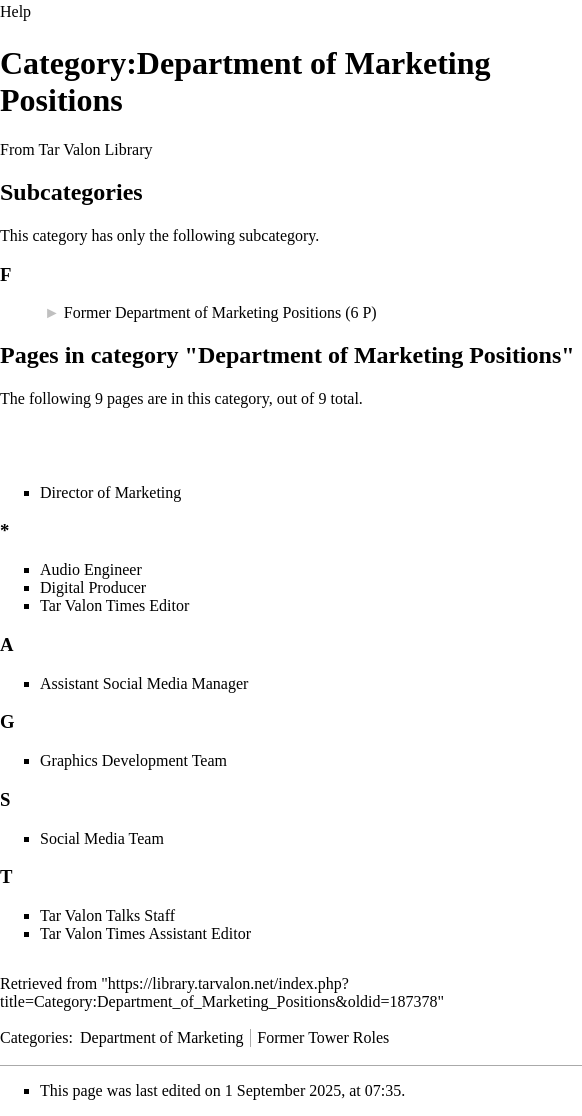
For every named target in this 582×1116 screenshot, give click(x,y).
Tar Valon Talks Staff (107, 915)
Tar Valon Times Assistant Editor (145, 933)
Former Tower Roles (323, 1037)
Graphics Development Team (133, 760)
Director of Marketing (110, 492)
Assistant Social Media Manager (144, 683)
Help (15, 11)
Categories (34, 1037)
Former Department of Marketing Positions (202, 312)
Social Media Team (102, 838)
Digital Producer (93, 587)
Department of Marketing (162, 1037)
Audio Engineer (91, 569)
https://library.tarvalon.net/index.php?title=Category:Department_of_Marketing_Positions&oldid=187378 (219, 992)
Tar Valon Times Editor (114, 605)
